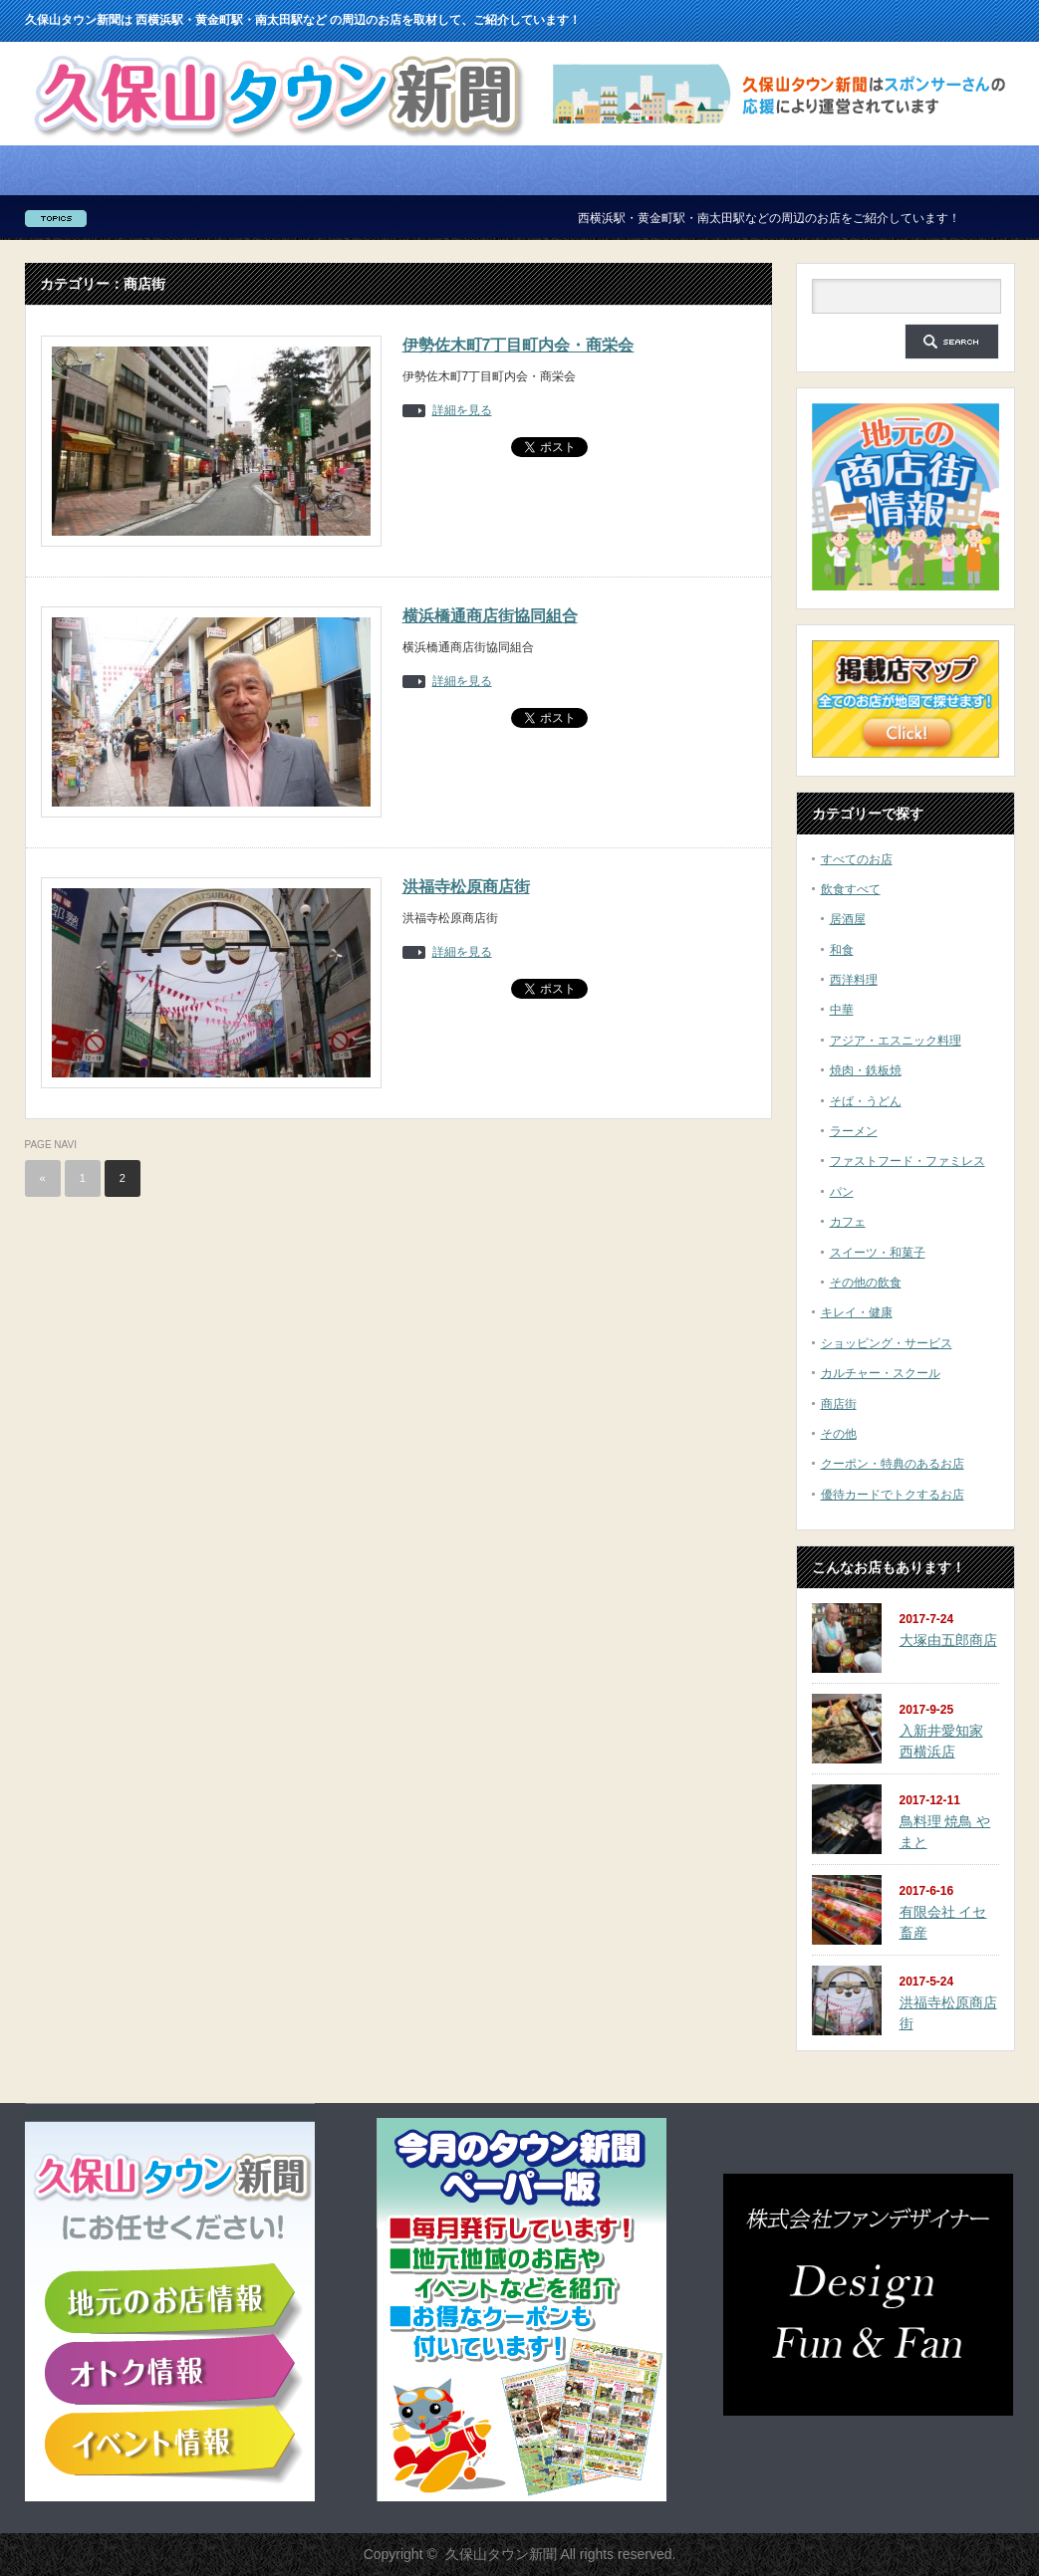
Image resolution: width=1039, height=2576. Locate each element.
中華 (842, 1010)
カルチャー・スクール (880, 1373)
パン (842, 1192)
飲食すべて (851, 889)
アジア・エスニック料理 (895, 1041)
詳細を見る (462, 410)
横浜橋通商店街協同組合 (490, 615)
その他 (839, 1434)
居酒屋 (848, 919)
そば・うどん (866, 1101)
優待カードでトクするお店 (892, 1495)
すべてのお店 (857, 859)
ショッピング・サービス (886, 1343)
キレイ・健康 (857, 1312)
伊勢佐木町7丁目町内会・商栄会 (518, 345)
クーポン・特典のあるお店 (892, 1464)
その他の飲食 (866, 1282)
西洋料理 (854, 980)
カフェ (848, 1222)
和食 (842, 950)
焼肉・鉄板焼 (866, 1070)
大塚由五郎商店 (948, 1640)
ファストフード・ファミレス (907, 1161)
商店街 (839, 1404)
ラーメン (854, 1131)
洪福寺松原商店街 (466, 886)
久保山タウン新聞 (501, 2554)
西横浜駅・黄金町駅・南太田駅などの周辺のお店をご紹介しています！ (782, 218)
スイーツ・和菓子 (877, 1253)
